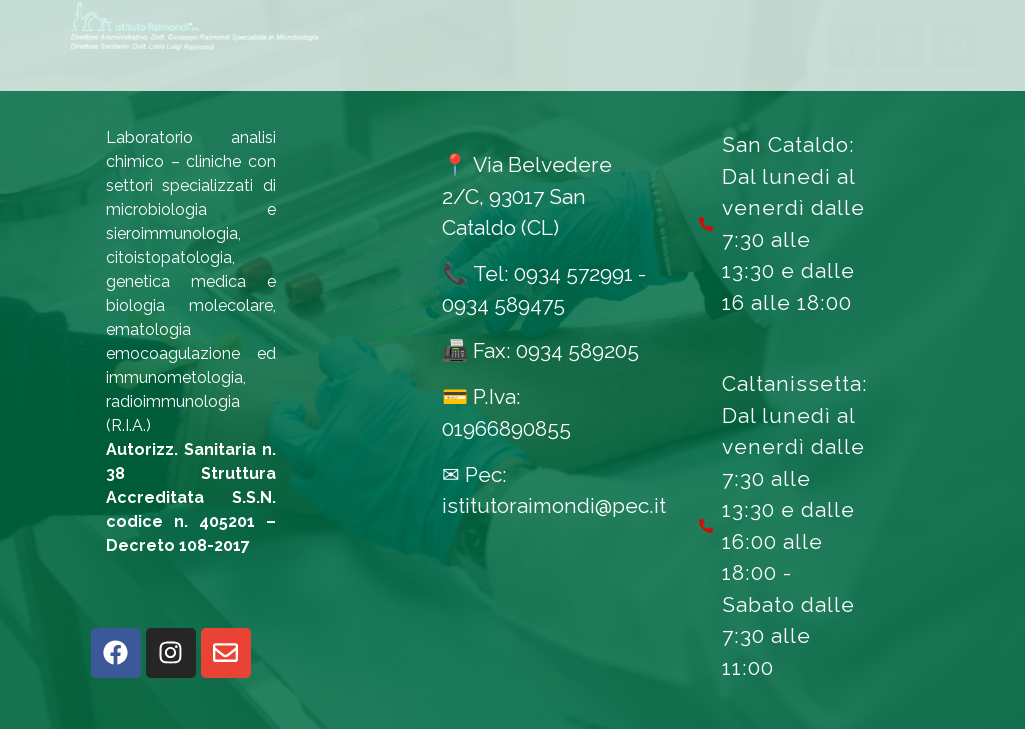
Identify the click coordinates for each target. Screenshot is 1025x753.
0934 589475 (503, 329)
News (588, 56)
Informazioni (445, 56)
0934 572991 (573, 297)
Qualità (689, 56)
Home (224, 56)
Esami (323, 56)
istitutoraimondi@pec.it (554, 529)
